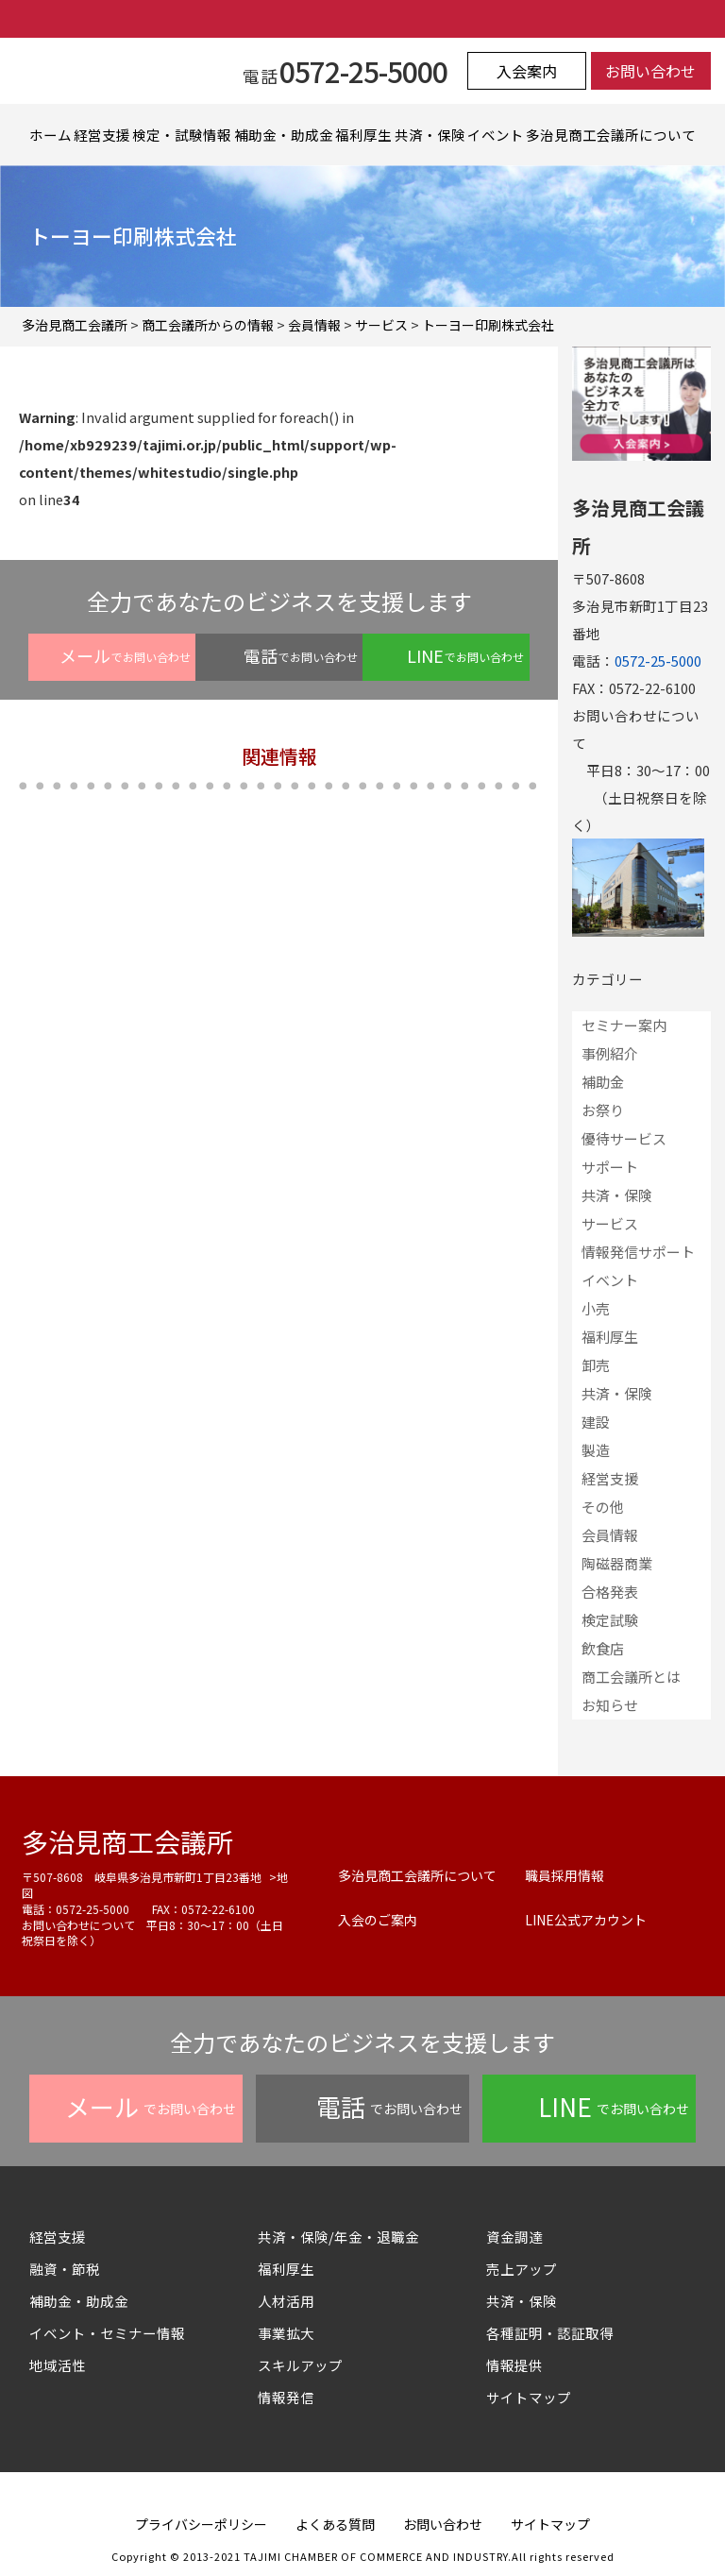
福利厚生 (363, 134)
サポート (610, 1167)
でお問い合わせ (125, 655)
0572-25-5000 (658, 660)
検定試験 (610, 1620)
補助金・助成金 (283, 134)
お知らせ (610, 1705)
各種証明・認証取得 (550, 2333)
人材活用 (286, 2301)
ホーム (50, 134)
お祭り (603, 1110)
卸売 (596, 1365)
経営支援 (102, 134)
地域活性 (57, 2365)
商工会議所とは (631, 1676)
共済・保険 (430, 134)
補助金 (603, 1082)
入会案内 (527, 70)
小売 (596, 1308)
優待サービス (624, 1138)
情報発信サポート (638, 1252)
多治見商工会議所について (611, 134)
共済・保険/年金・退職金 (338, 2236)
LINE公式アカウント (586, 1919)
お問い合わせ (650, 70)
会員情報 (610, 1535)
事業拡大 (286, 2333)
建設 (596, 1422)
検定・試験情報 (181, 134)
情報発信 (286, 2397)
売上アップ (521, 2269)
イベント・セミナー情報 (107, 2333)
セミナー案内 (624, 1025)
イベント (495, 134)
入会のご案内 (377, 1919)
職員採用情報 (564, 1875)
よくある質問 (335, 2524)
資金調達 (521, 2236)
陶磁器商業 (617, 1563)
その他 (603, 1507)
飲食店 (603, 1648)
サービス (610, 1223)
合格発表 (610, 1592)
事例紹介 (610, 1053)
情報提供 (514, 2365)
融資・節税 (64, 2269)
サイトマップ (528, 2397)
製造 (596, 1450)
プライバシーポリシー (201, 2524)
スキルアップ (307, 2365)
